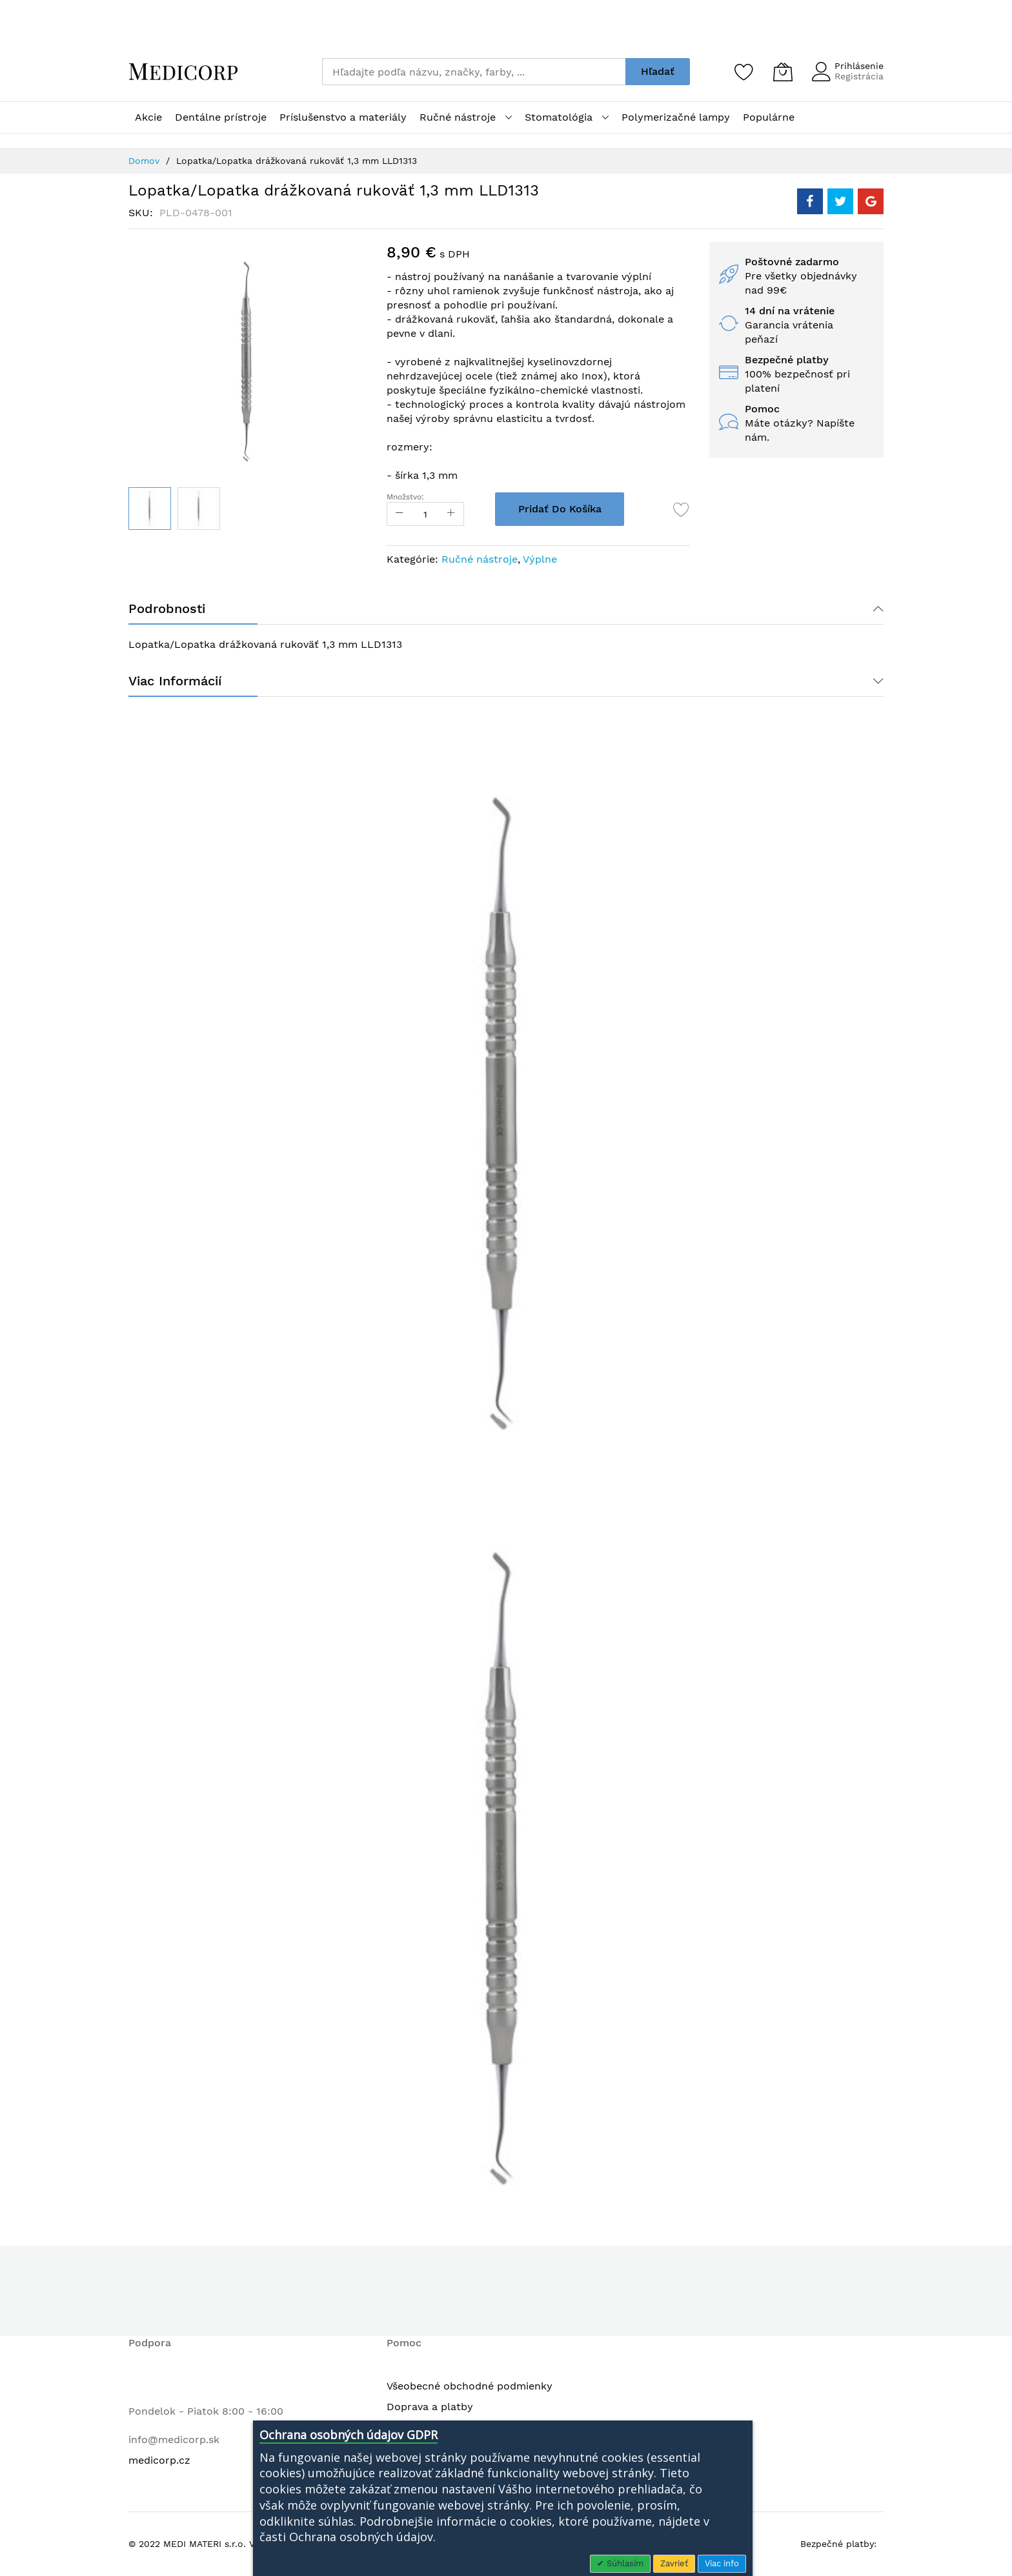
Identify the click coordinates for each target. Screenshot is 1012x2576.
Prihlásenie (859, 66)
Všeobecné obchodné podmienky (469, 2386)
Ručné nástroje (479, 559)
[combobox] (473, 71)
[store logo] (183, 72)
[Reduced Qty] (399, 514)
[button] (198, 508)
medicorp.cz (159, 2460)
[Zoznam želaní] (744, 71)
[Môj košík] (783, 71)
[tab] (506, 608)
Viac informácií (174, 681)
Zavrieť (674, 2563)
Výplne (540, 559)
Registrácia (859, 76)
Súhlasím (623, 2563)
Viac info (722, 2563)
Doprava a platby (430, 2406)
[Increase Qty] (451, 514)
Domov (143, 161)
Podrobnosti (166, 608)
